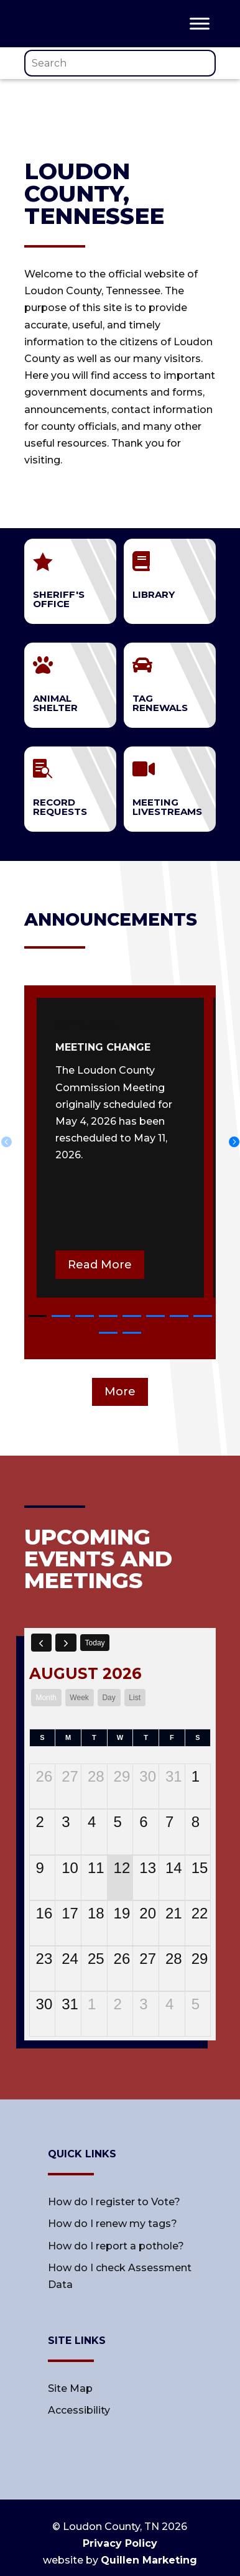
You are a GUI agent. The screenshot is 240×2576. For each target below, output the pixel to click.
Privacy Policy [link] (120, 2543)
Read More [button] (100, 1265)
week (79, 1697)
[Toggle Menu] (200, 23)
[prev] (41, 1642)
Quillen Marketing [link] (149, 2560)
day (108, 1697)
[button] (37, 1316)
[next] (65, 1642)
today (95, 1643)
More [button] (120, 1391)
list (135, 1697)
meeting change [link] (102, 1047)
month (45, 1697)
